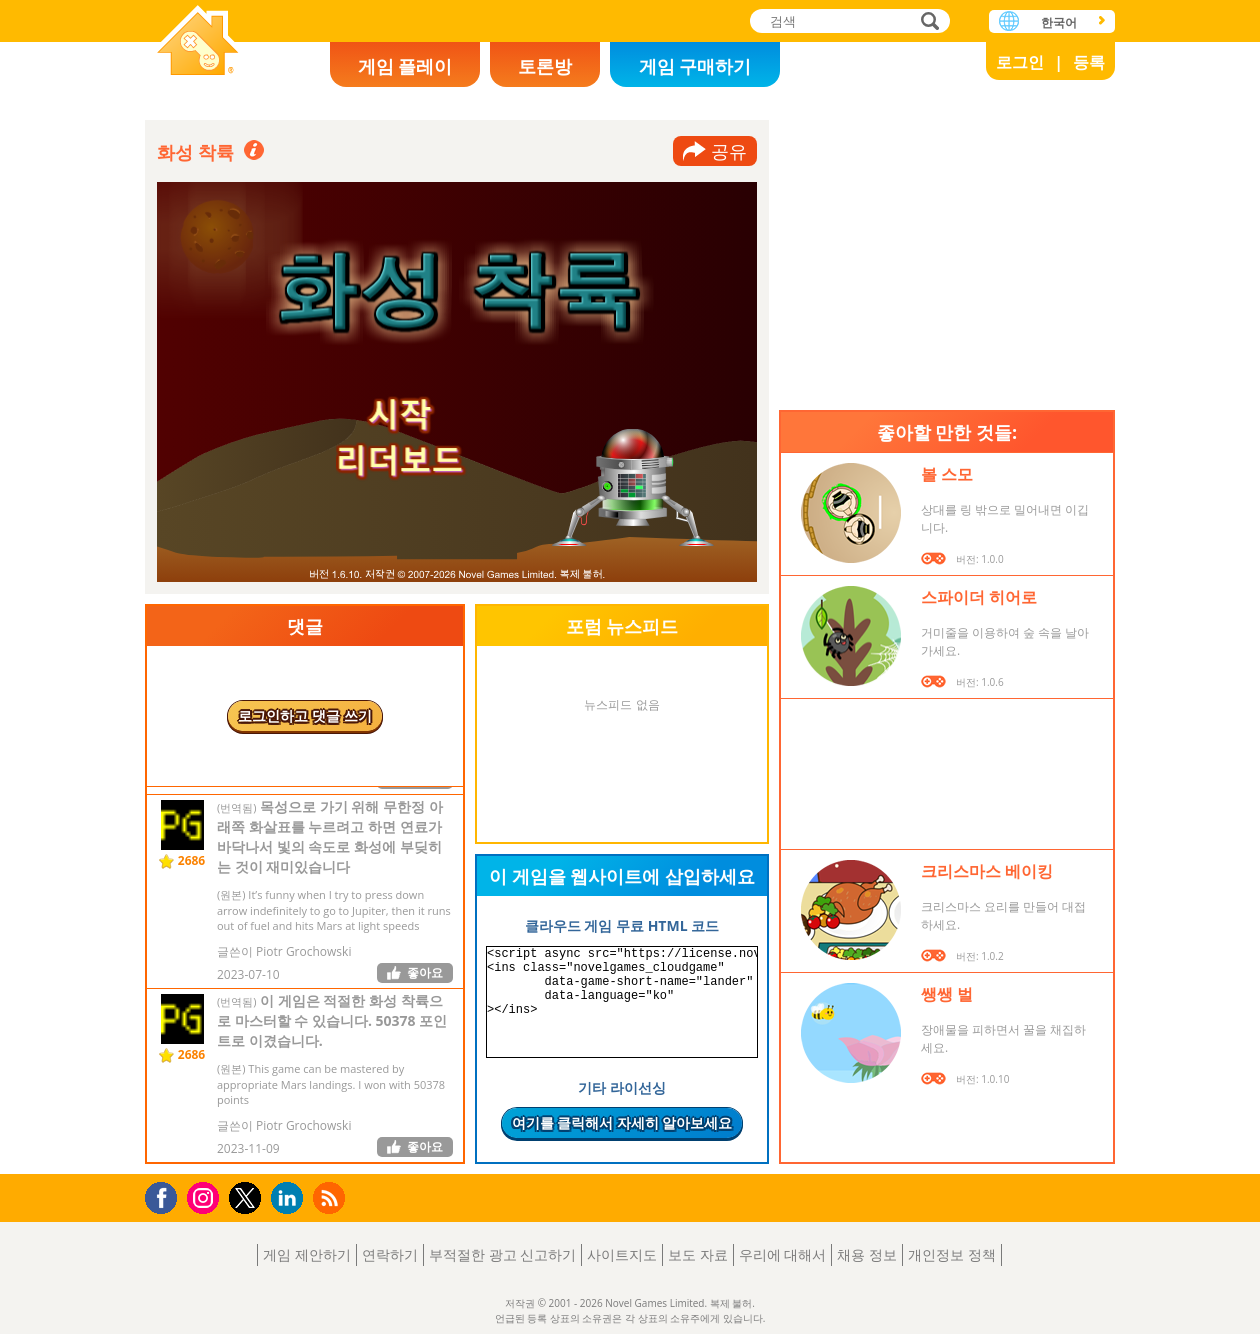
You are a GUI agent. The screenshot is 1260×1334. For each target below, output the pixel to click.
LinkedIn (290, 1198)
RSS (331, 1197)
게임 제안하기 (307, 1254)
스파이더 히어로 (979, 597)
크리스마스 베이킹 (987, 871)
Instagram (206, 1196)
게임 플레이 (405, 66)
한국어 (1059, 22)
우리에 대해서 (783, 1254)
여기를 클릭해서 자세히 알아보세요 (622, 1122)
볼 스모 (947, 474)
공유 (729, 151)
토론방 (545, 66)
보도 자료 (698, 1254)
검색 (927, 22)
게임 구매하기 (695, 66)
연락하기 (390, 1254)
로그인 (1020, 62)
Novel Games (198, 42)
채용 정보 (867, 1254)
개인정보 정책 (952, 1254)
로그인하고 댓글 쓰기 (304, 715)
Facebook (166, 1195)
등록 (1089, 62)
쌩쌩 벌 (947, 994)
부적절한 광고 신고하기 (502, 1254)
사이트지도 (622, 1254)
